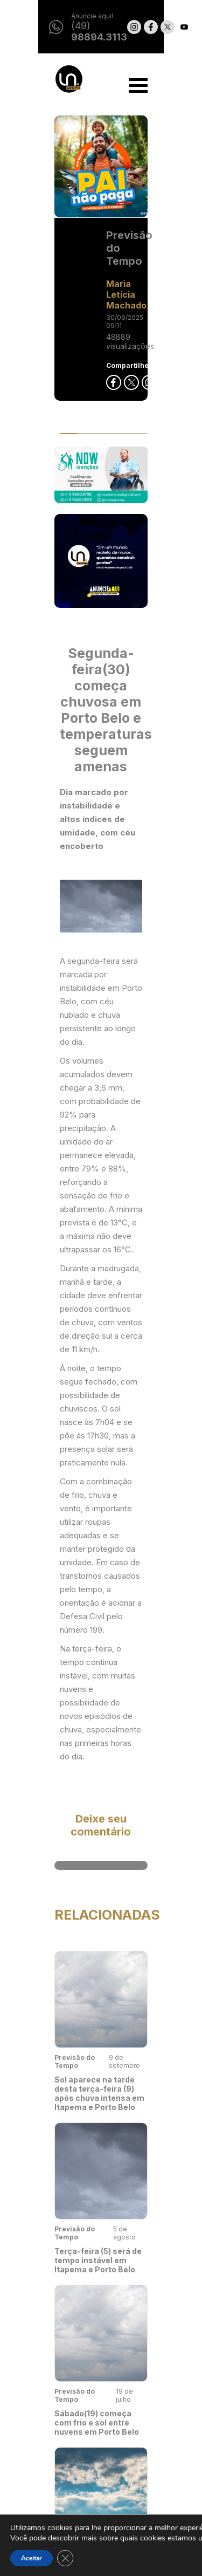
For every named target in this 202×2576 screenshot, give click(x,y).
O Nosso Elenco (52, 2444)
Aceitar (31, 2558)
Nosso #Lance (49, 2424)
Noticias (38, 2404)
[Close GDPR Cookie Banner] (65, 2558)
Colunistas (43, 2484)
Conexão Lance (51, 2504)
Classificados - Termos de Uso (153, 2458)
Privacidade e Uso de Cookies (147, 2429)
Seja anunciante (152, 2404)
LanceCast (43, 2464)
